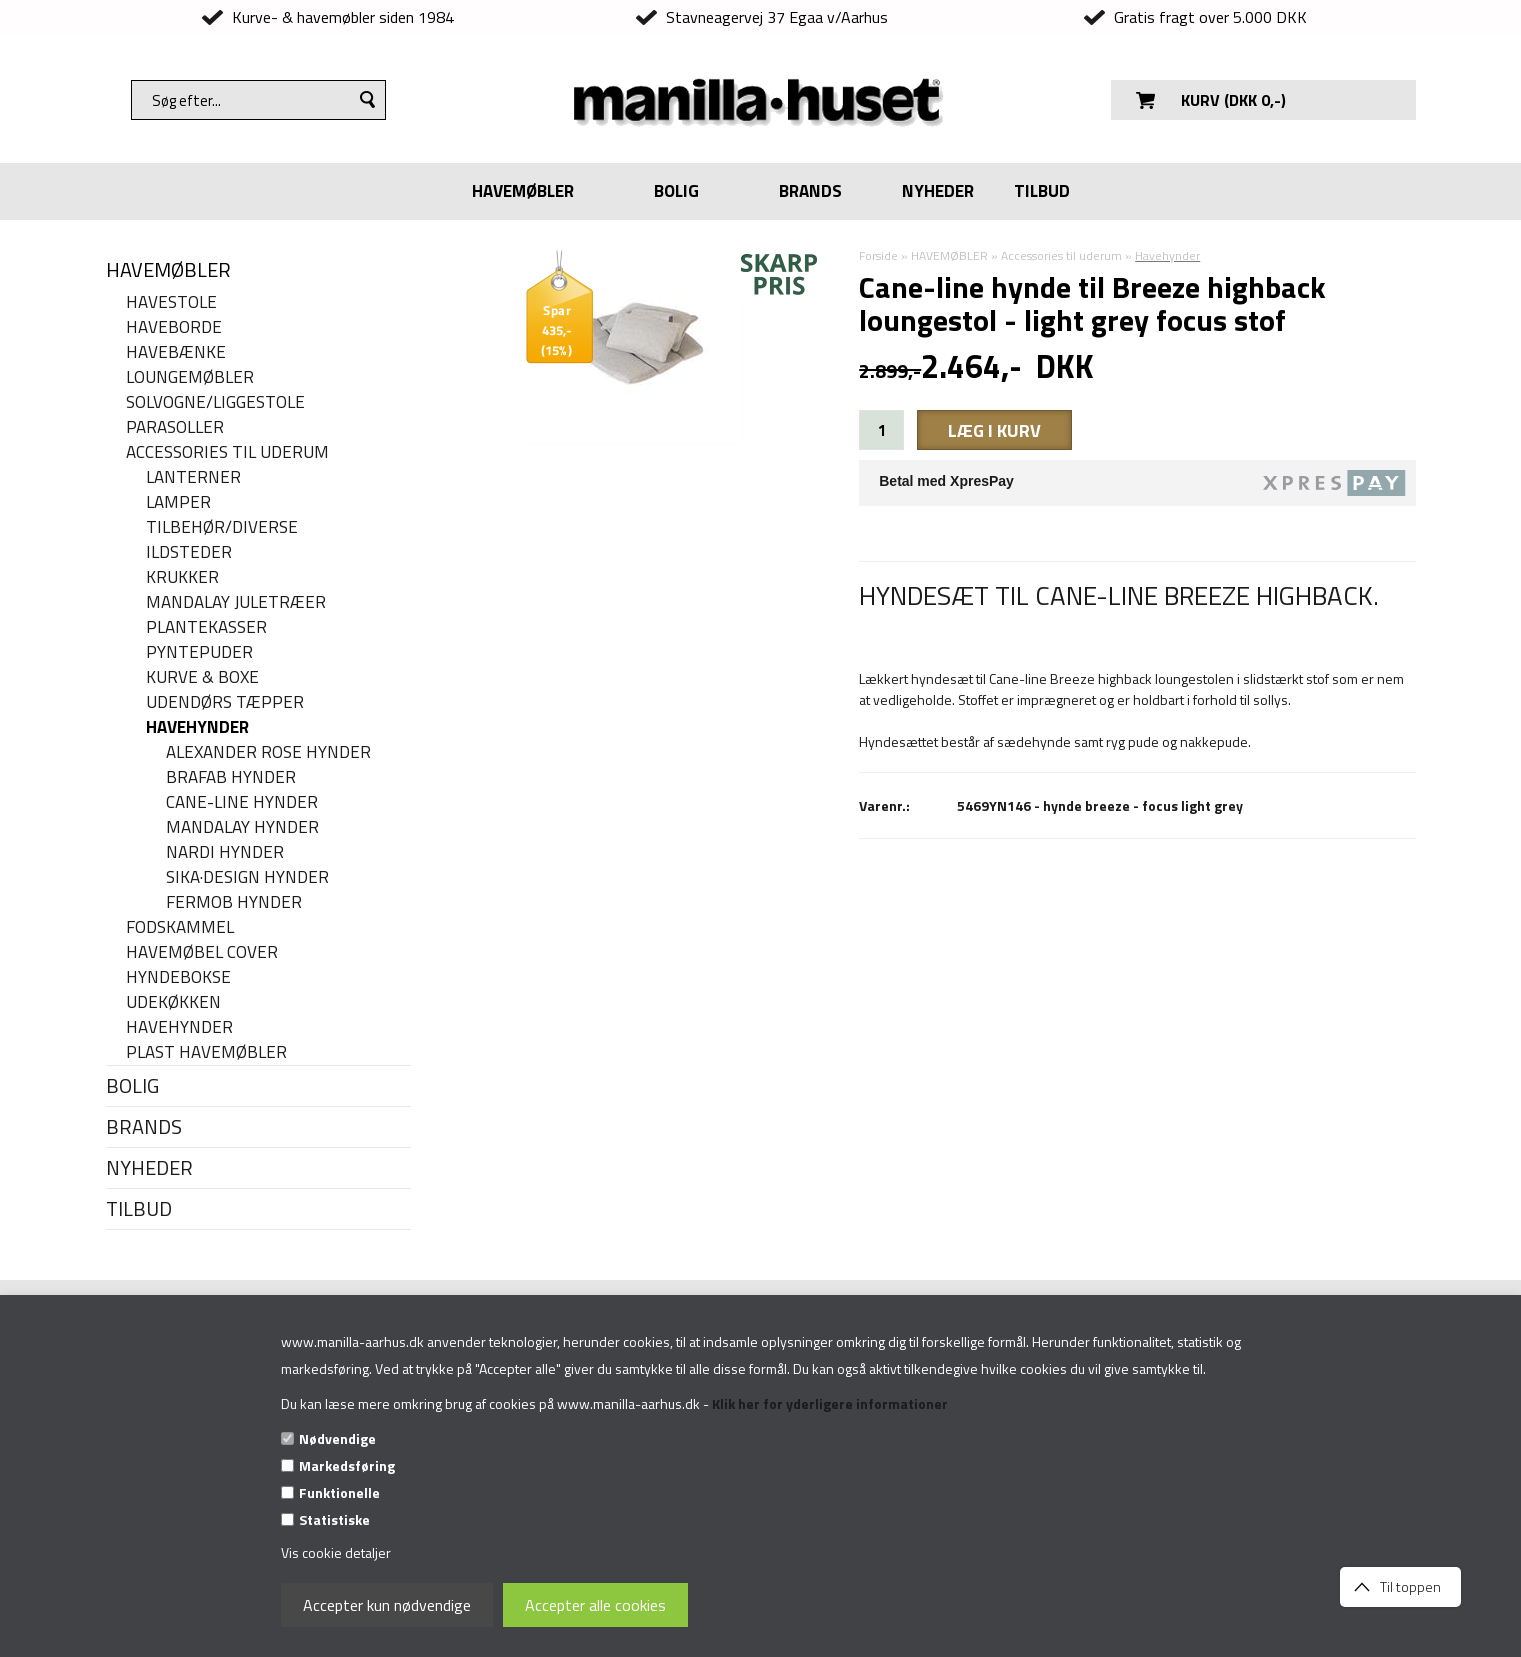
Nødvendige (337, 1438)
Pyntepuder (199, 652)
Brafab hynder (231, 777)
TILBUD (1042, 191)
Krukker (182, 577)
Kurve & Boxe (202, 677)
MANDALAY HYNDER (242, 827)
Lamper (178, 502)
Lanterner (193, 477)
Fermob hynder (234, 902)
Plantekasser (206, 627)
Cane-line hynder (242, 802)
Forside (878, 255)
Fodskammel (180, 927)
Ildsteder (189, 552)
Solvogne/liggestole (215, 402)
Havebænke (176, 352)
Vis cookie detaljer (336, 1552)
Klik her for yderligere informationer (830, 1403)
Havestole (171, 302)
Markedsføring (347, 1465)
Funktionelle (339, 1492)
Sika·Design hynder (247, 877)
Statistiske (334, 1519)
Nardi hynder (225, 852)
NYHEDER (938, 191)
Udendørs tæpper (225, 702)
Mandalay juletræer (236, 602)
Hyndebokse (178, 977)
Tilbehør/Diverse (222, 527)
